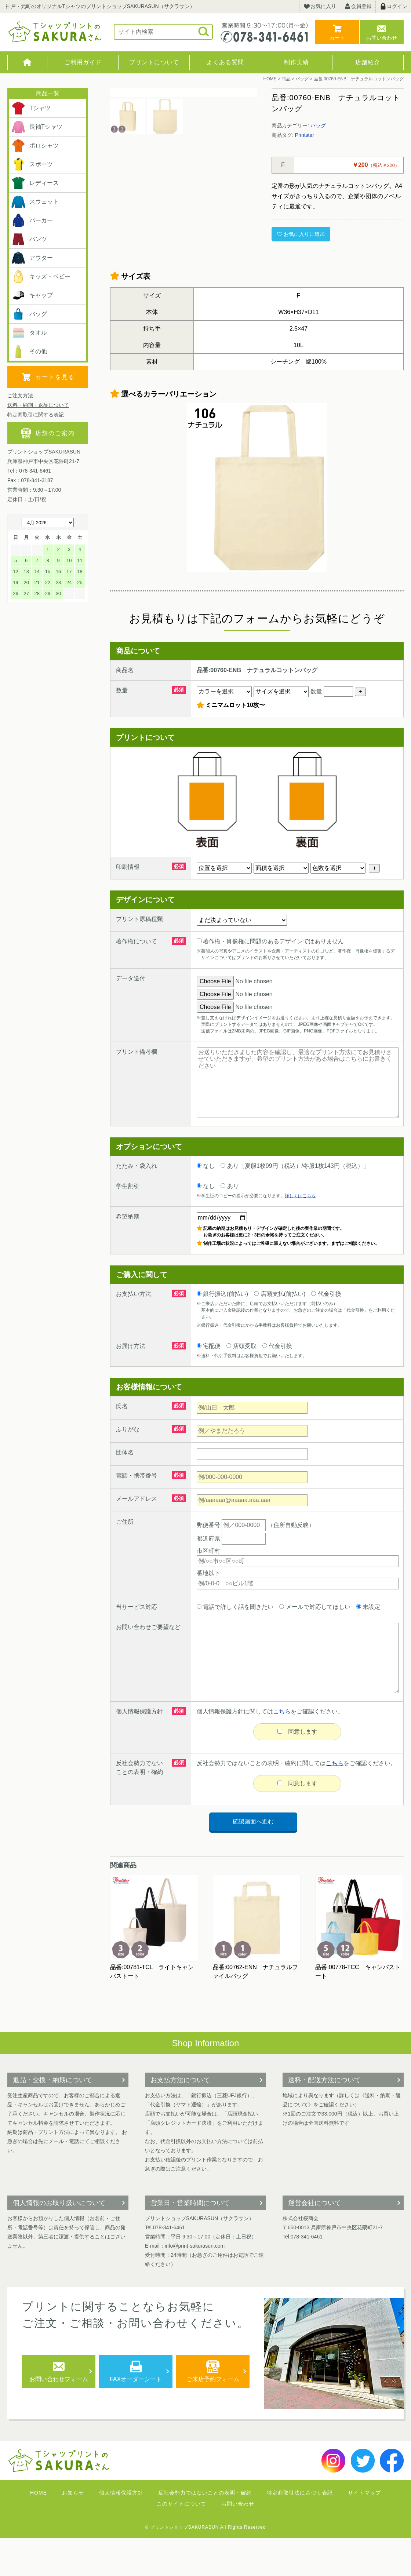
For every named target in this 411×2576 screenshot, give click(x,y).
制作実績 (296, 62)
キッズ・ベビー (40, 276)
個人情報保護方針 (121, 2531)
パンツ (29, 239)
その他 (29, 351)
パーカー (32, 220)
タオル (29, 332)
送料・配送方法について (324, 2118)
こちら (282, 1749)
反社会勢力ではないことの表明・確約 (205, 2531)
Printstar (304, 135)
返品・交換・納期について (52, 2118)
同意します (297, 1769)
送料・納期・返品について (38, 405)
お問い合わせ (381, 38)
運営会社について (314, 2241)
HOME (27, 62)
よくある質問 (225, 62)
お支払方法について (180, 2118)
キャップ (32, 295)
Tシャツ (31, 108)
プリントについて (154, 62)
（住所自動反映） (268, 1563)
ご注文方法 (20, 395)
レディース (35, 183)
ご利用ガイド (83, 62)
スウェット (35, 201)
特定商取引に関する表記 (35, 415)
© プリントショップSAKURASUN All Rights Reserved (205, 2565)
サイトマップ (364, 2531)
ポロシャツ (35, 145)
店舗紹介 (367, 62)
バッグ (318, 125)
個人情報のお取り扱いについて (59, 2241)
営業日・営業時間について (190, 2241)
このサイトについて (181, 2542)
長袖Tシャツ (36, 127)
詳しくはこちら (300, 1233)
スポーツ (32, 164)
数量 (331, 729)
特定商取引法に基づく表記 (300, 2531)
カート (337, 38)
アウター (32, 258)
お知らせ (73, 2531)
